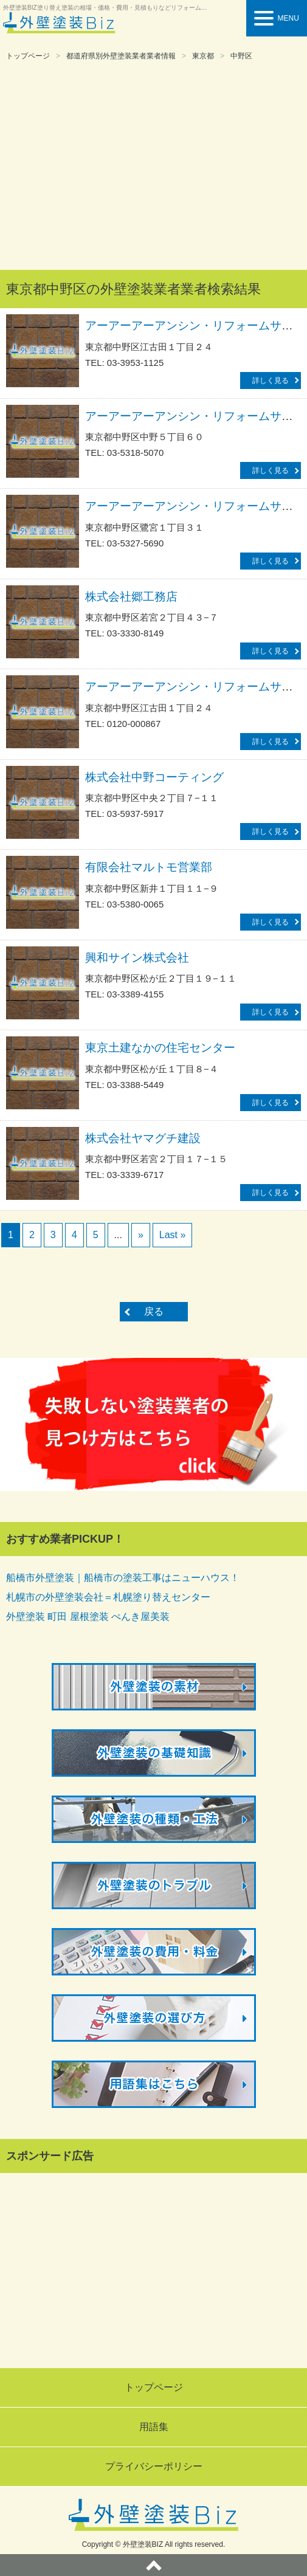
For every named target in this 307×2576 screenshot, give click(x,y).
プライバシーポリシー (153, 2466)
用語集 (153, 2427)
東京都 (203, 56)
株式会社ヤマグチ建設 (143, 1138)
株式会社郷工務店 (131, 596)
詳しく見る (270, 380)
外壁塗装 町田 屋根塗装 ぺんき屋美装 (88, 1616)
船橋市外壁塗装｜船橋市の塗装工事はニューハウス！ (123, 1577)
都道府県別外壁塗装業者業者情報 (121, 56)
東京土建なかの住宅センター (160, 1047)
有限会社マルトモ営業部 (148, 867)
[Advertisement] (153, 166)
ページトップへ (153, 2565)
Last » (172, 1235)
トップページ (28, 56)
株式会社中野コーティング (154, 777)
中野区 (241, 56)
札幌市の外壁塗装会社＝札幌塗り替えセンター (108, 1597)
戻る (154, 1311)
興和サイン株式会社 (137, 957)
